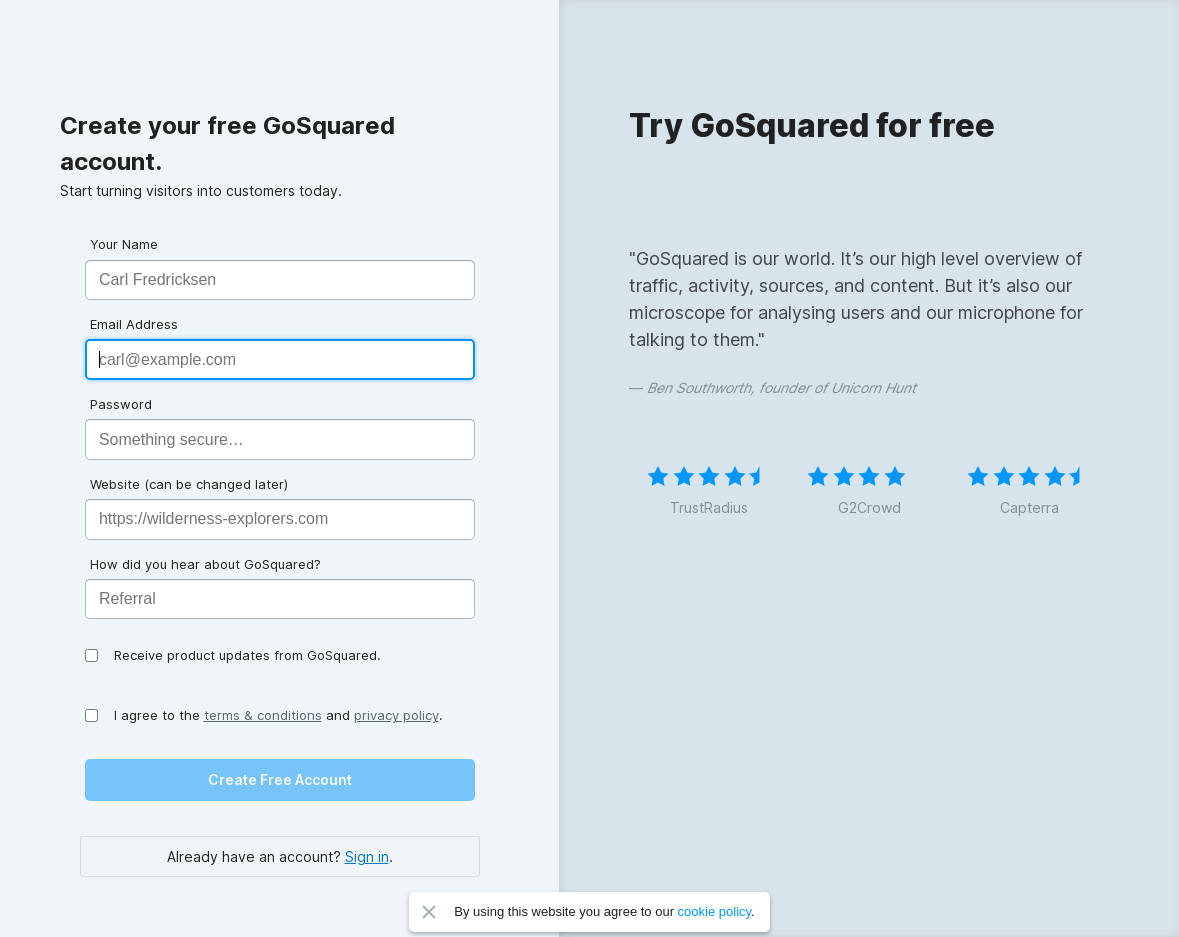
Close (429, 912)
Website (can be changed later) (189, 484)
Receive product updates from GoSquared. (247, 655)
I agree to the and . (278, 715)
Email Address (134, 324)
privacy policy (396, 715)
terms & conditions (263, 715)
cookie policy (714, 911)
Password (121, 404)
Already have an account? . (280, 856)
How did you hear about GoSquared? (205, 564)
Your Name (124, 244)
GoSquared (107, 56)
